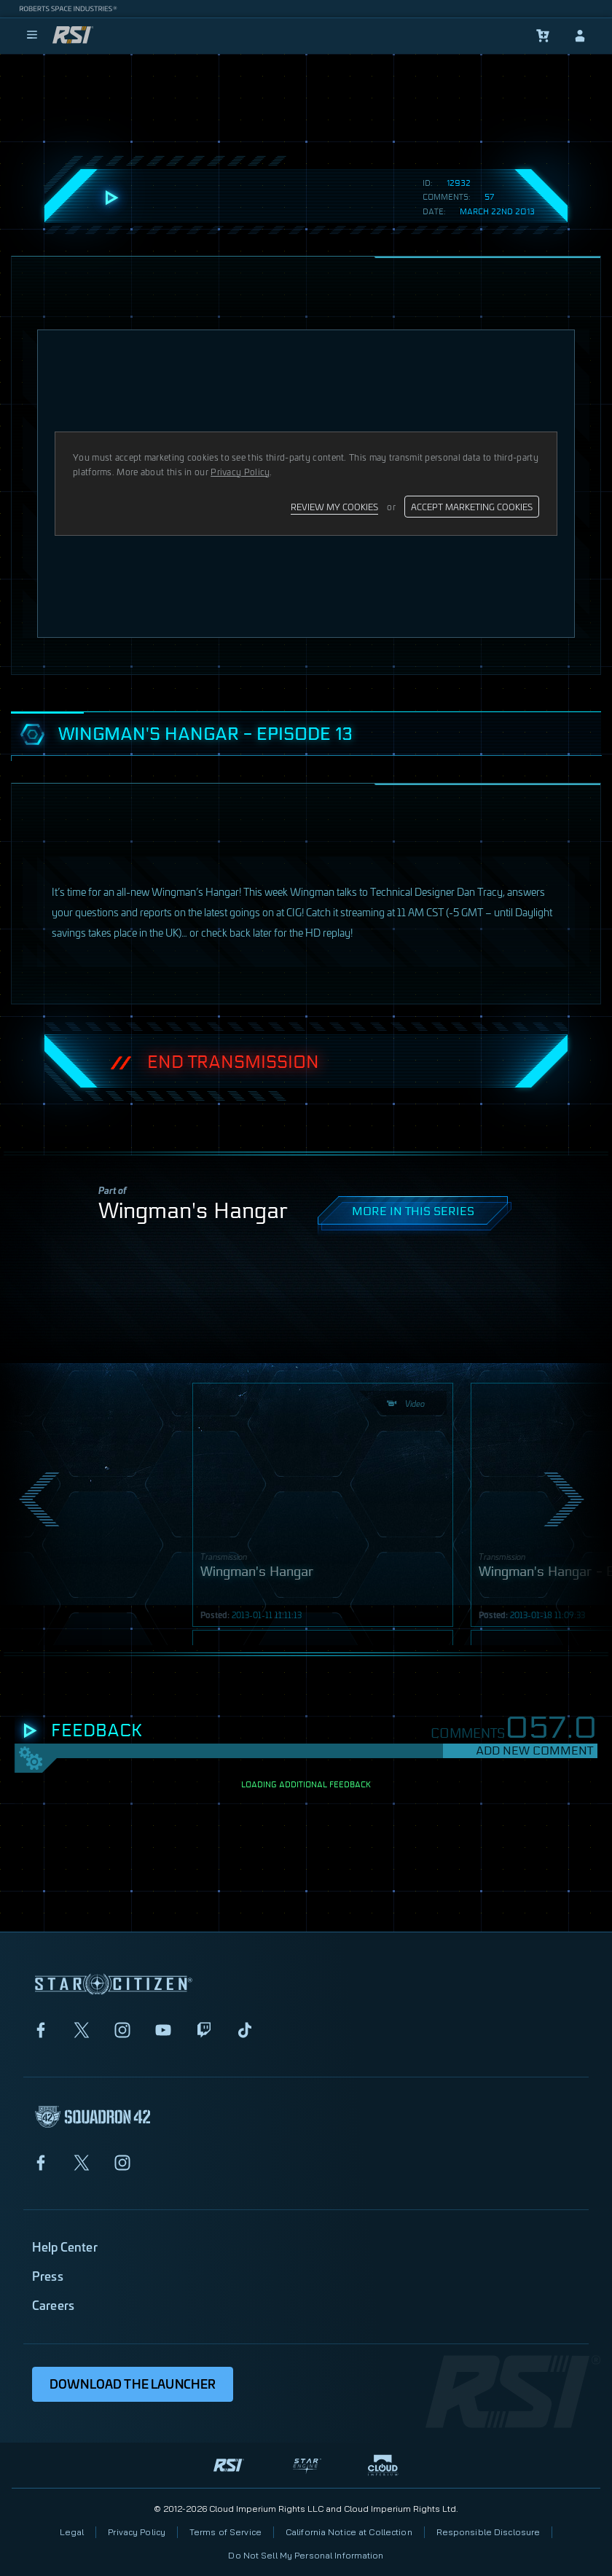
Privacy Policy (136, 2531)
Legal (72, 2531)
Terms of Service (225, 2531)
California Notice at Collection (349, 2531)
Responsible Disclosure (488, 2531)
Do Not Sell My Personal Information (305, 2555)
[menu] (32, 35)
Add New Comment (534, 1750)
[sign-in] (580, 35)
